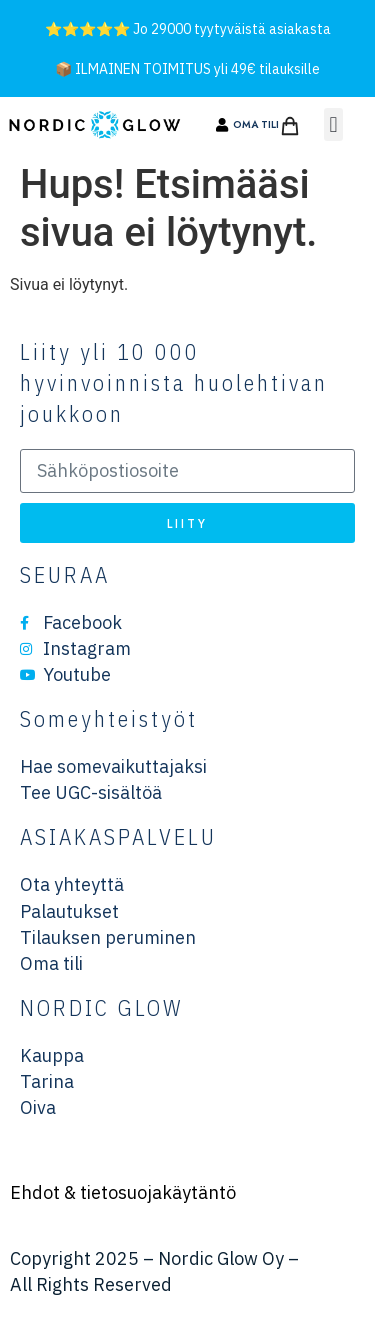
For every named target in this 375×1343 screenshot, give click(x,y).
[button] (333, 124)
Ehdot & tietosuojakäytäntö (123, 1192)
